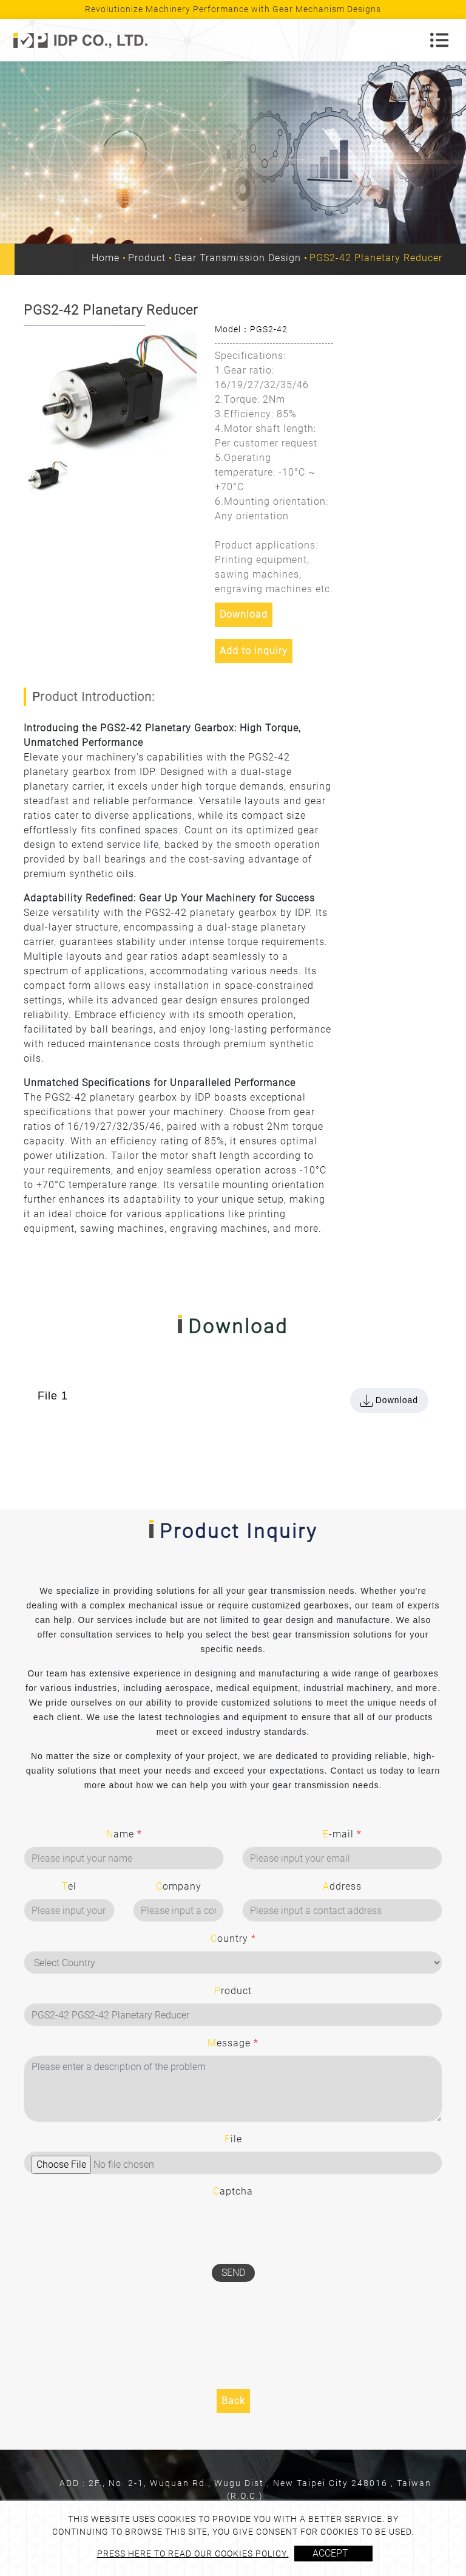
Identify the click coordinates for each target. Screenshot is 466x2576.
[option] (110, 391)
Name (124, 1834)
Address (342, 1886)
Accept (330, 2553)
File (233, 2139)
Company (178, 1886)
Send (233, 2272)
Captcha (233, 2191)
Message (233, 2043)
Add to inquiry (254, 651)
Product (147, 258)
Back (233, 2401)
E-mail (342, 1834)
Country (233, 1938)
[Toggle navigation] (439, 40)
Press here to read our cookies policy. (193, 2553)
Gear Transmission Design (237, 258)
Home (106, 258)
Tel (69, 1886)
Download (244, 614)
